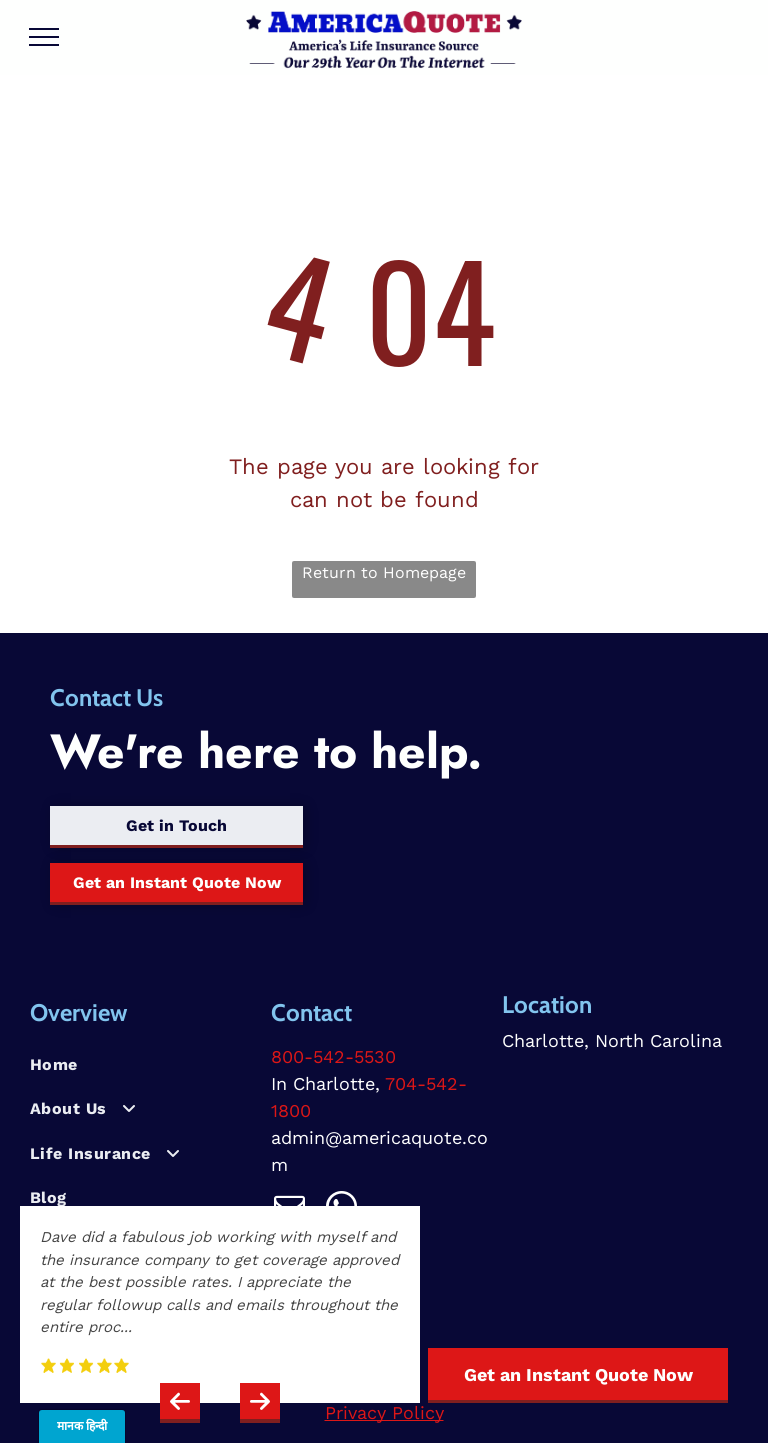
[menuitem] (142, 1065)
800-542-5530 (333, 1056)
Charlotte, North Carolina (612, 1040)
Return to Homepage (384, 572)
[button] (180, 1403)
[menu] (44, 37)
